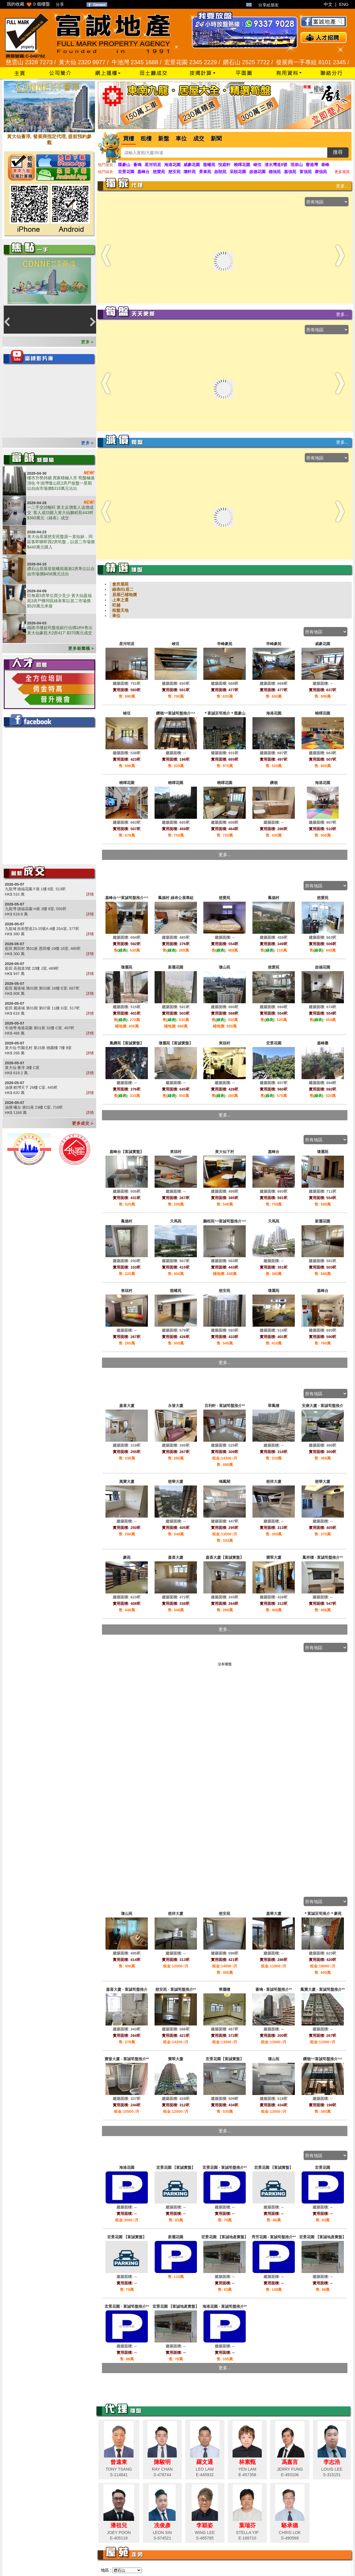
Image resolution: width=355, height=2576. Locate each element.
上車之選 (120, 600)
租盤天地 (120, 610)
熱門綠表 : (106, 172)
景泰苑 (205, 171)
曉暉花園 (242, 164)
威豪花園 (191, 164)
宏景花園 (126, 171)
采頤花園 (238, 171)
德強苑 (275, 171)
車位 (181, 138)
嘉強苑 (290, 171)
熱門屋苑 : (106, 165)
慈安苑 (174, 171)
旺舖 (116, 605)
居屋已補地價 (124, 594)
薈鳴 (137, 164)
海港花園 (172, 164)
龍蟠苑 (209, 164)
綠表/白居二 (123, 589)
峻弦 (257, 164)
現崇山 (296, 164)
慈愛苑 (159, 171)
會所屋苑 (120, 584)
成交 (198, 138)
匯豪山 (124, 164)
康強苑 (321, 171)
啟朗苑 (220, 171)
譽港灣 (312, 164)
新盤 (163, 138)
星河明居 (153, 164)
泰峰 (325, 164)
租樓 (146, 138)
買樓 (128, 138)
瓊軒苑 (189, 171)
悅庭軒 (224, 164)
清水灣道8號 (275, 164)
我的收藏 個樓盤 (28, 3)
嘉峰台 (143, 171)
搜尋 (338, 152)
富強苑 (305, 171)
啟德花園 (257, 171)
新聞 (216, 138)
